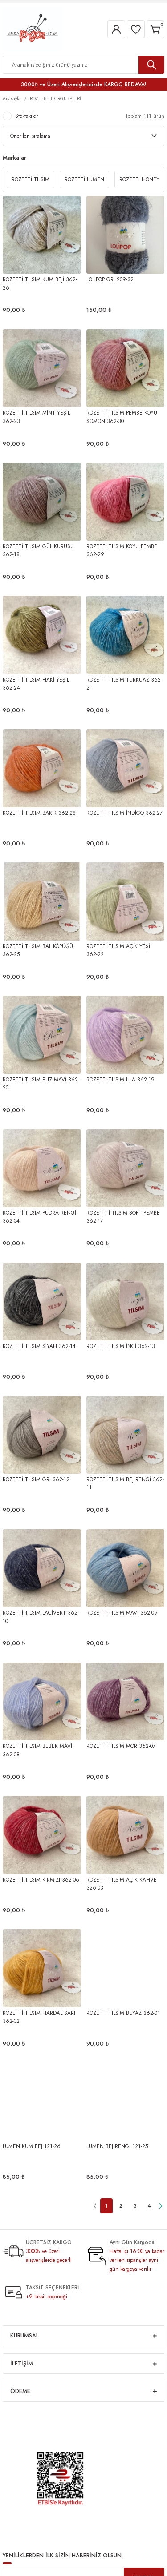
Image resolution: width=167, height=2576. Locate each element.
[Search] (83, 65)
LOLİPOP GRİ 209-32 (110, 279)
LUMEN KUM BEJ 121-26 (32, 2146)
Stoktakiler (26, 116)
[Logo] (32, 28)
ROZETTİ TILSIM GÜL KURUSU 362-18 (38, 550)
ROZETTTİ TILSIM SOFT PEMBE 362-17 (123, 1216)
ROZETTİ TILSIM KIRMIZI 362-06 (41, 1879)
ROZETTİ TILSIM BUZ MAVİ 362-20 (41, 1083)
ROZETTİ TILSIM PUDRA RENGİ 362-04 (39, 1216)
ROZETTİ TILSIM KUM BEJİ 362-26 (40, 283)
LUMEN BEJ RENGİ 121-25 (117, 2146)
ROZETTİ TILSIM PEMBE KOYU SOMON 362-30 (121, 416)
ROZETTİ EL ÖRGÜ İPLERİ (55, 98)
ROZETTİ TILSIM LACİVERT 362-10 (41, 1616)
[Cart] (155, 29)
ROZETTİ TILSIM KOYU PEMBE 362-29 (121, 550)
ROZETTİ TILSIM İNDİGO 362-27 (124, 813)
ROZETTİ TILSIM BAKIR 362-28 (39, 813)
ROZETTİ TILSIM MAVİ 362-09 (122, 1612)
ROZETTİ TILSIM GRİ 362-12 (36, 1479)
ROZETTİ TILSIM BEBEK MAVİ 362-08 (37, 1750)
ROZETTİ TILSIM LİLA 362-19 (120, 1079)
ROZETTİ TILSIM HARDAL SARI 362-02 (39, 2017)
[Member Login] (116, 29)
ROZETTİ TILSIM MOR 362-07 (120, 1746)
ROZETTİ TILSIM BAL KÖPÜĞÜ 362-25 (38, 950)
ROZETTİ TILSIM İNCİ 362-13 (120, 1346)
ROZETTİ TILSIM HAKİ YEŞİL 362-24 (36, 683)
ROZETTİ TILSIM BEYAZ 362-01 (123, 2013)
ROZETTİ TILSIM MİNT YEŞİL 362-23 (36, 416)
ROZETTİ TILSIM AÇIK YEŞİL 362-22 (119, 950)
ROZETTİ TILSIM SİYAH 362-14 (39, 1346)
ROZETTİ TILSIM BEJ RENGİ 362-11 (125, 1483)
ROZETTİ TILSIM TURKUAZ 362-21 (124, 683)
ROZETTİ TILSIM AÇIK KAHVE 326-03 (121, 1883)
